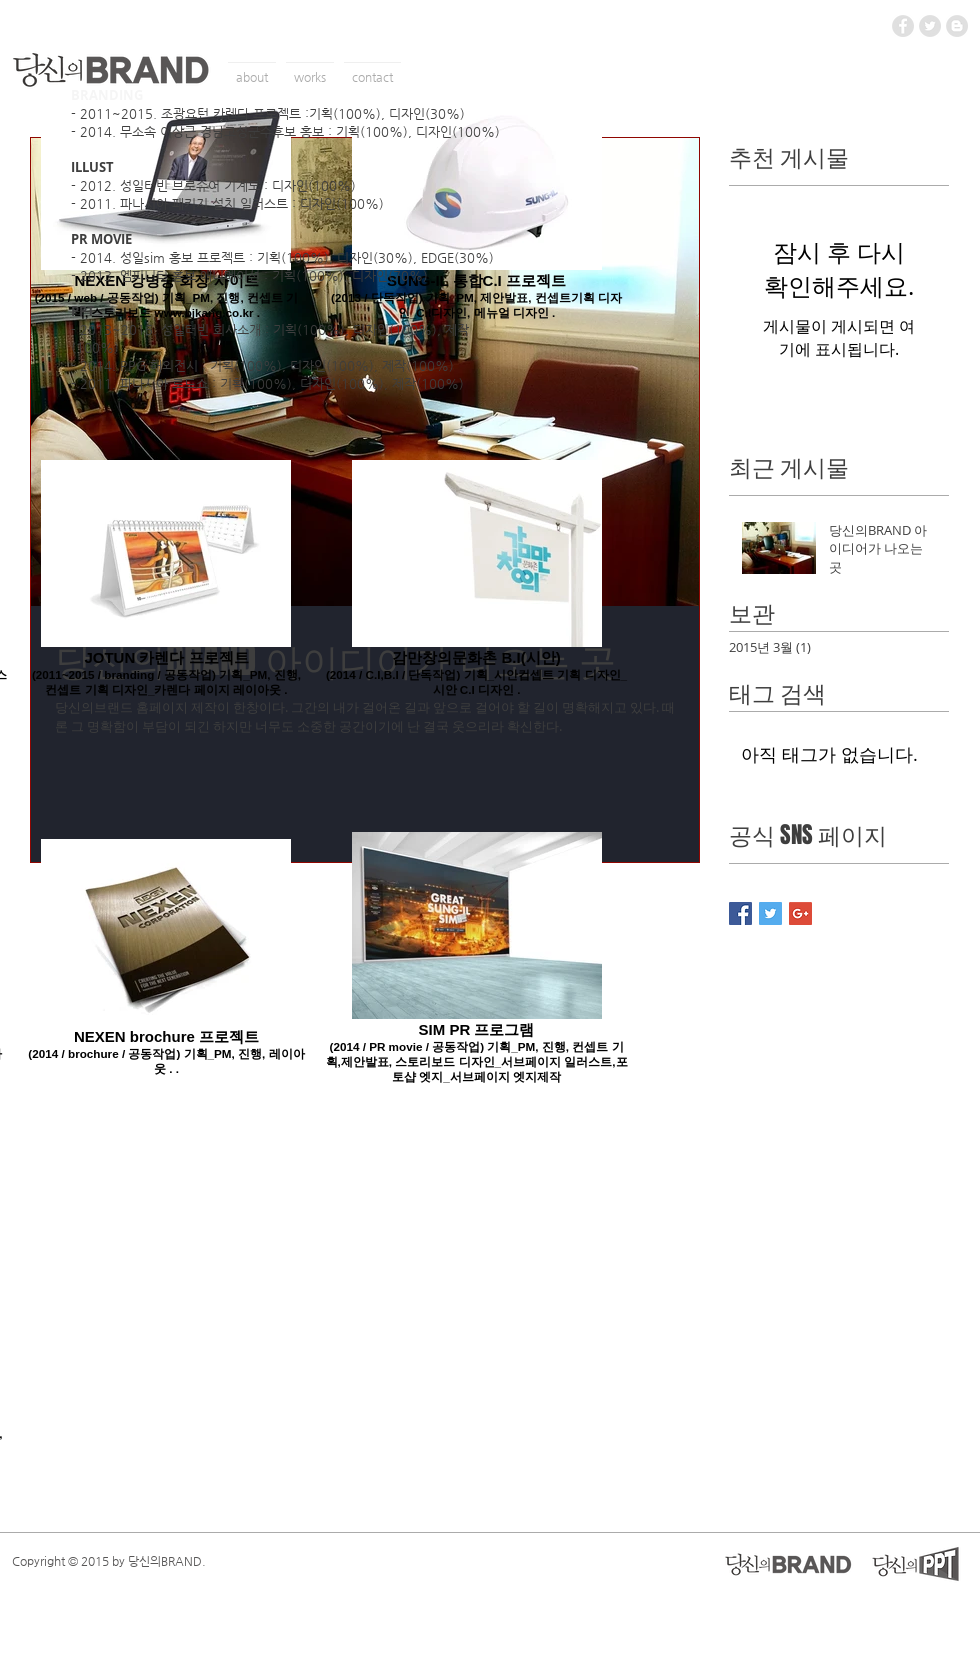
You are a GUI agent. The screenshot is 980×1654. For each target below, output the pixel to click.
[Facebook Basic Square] (740, 913)
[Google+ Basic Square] (800, 913)
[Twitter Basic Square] (770, 913)
